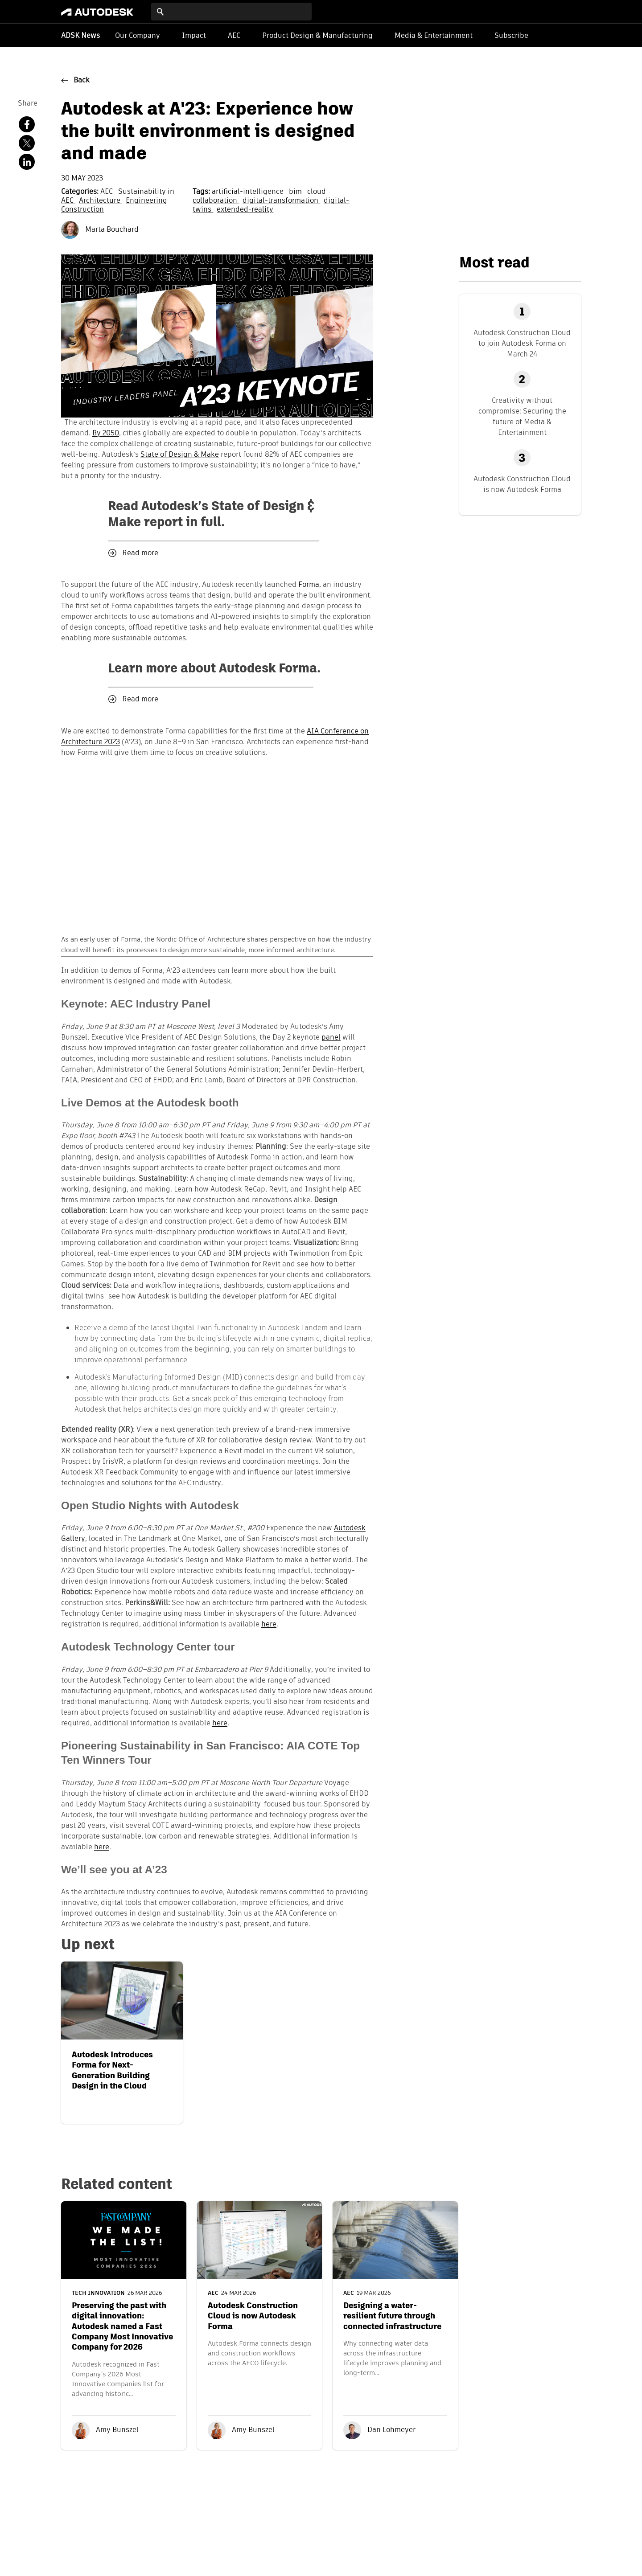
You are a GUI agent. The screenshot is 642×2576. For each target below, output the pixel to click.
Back (82, 80)
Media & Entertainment (434, 35)
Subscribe (511, 35)
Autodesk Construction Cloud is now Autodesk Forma (522, 484)
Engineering (146, 201)
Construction (82, 209)
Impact (194, 35)
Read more (140, 553)
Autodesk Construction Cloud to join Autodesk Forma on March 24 (522, 343)
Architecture (100, 201)
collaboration (216, 201)
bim (296, 192)
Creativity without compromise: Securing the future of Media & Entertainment (522, 416)
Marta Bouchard (100, 229)
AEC (234, 35)
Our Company (137, 35)
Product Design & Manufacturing (317, 35)
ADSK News (80, 36)
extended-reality (245, 209)
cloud (316, 192)
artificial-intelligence (248, 192)
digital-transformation (281, 201)
